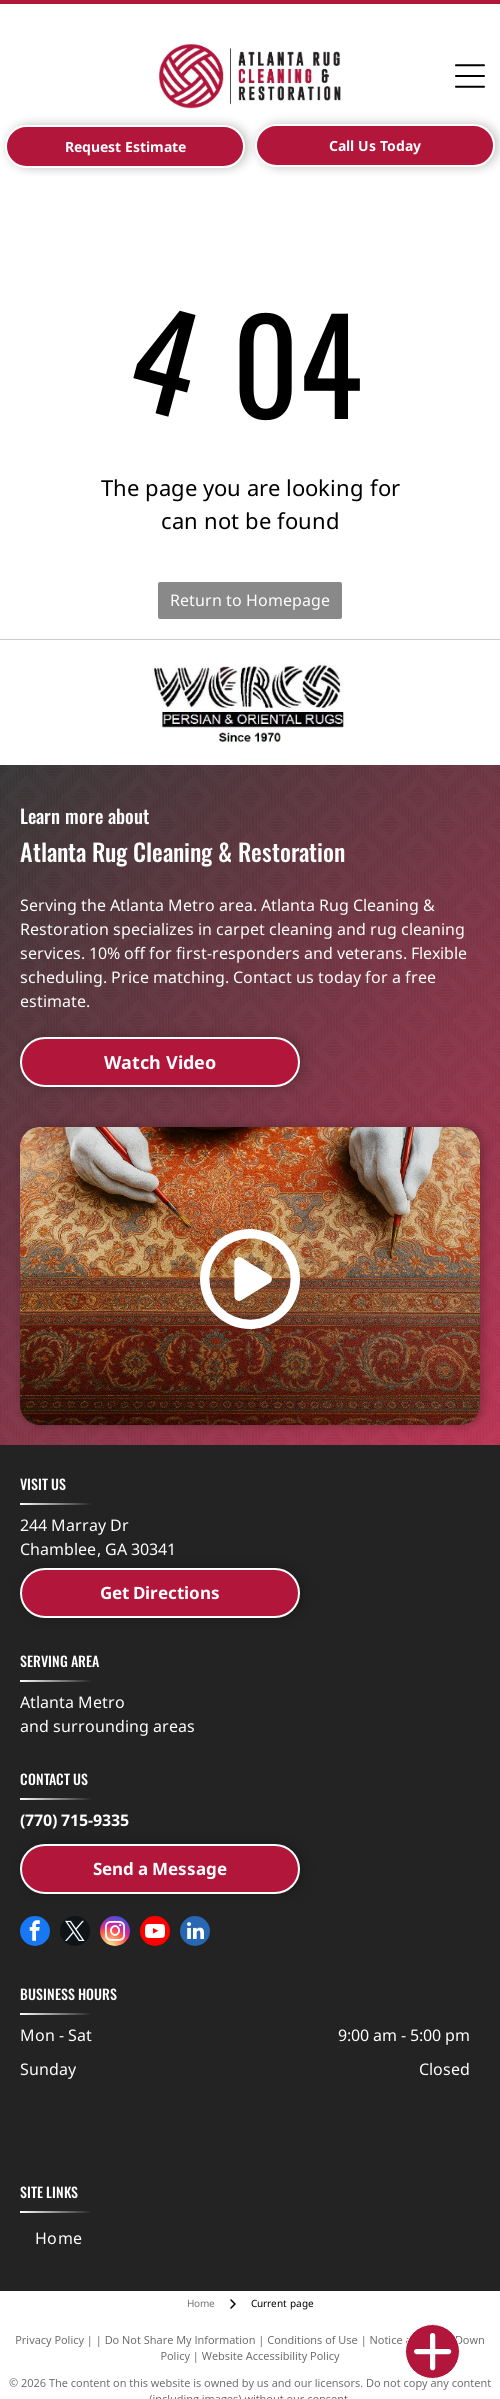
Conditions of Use (312, 2339)
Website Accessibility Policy (271, 2355)
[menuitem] (59, 2238)
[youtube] (155, 1933)
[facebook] (35, 1933)
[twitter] (75, 1933)
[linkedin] (195, 1933)
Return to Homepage (250, 600)
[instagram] (115, 1933)
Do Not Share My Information (180, 2339)
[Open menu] (470, 76)
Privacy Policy (49, 2339)
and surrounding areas (107, 1726)
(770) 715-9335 (74, 1820)
